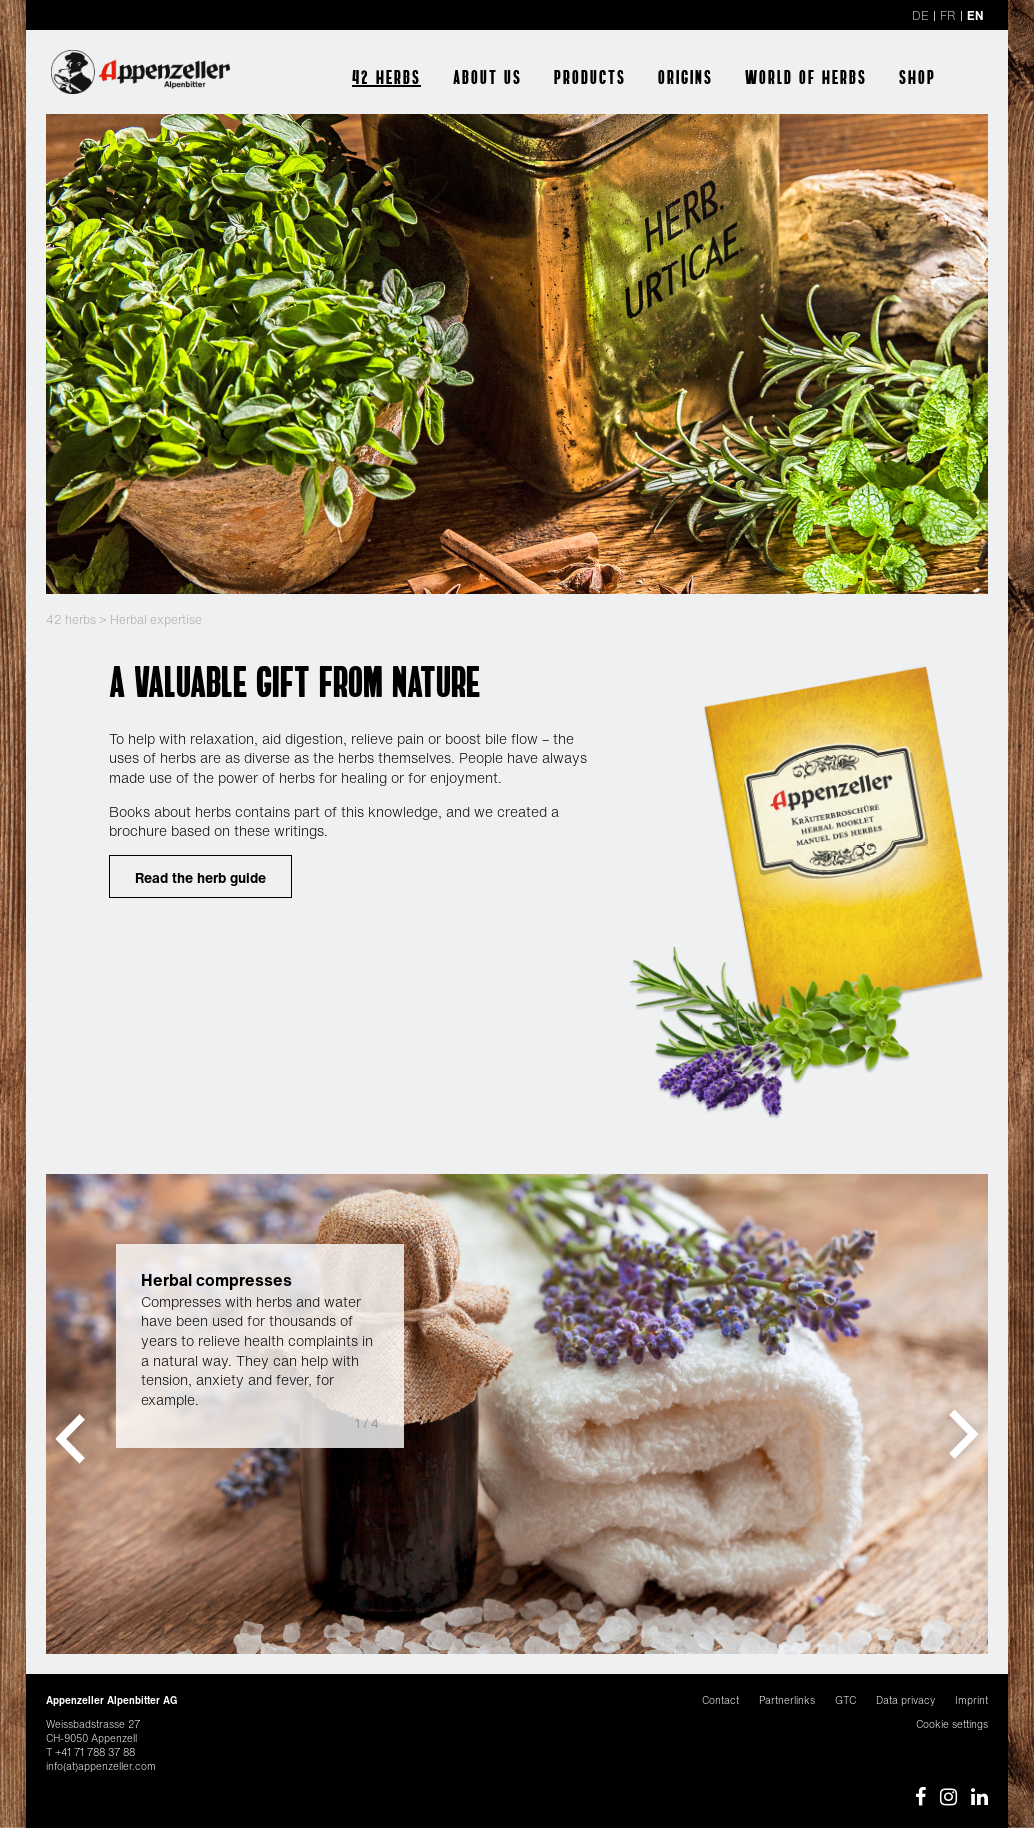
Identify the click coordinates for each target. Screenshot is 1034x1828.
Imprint (971, 1700)
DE (920, 15)
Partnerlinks (787, 1700)
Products (590, 77)
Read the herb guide (200, 877)
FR (948, 15)
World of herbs (806, 77)
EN (975, 15)
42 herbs (386, 77)
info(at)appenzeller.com (101, 1766)
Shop (917, 77)
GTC (845, 1700)
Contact (720, 1700)
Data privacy (905, 1700)
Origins (685, 77)
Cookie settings (952, 1724)
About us (487, 77)
